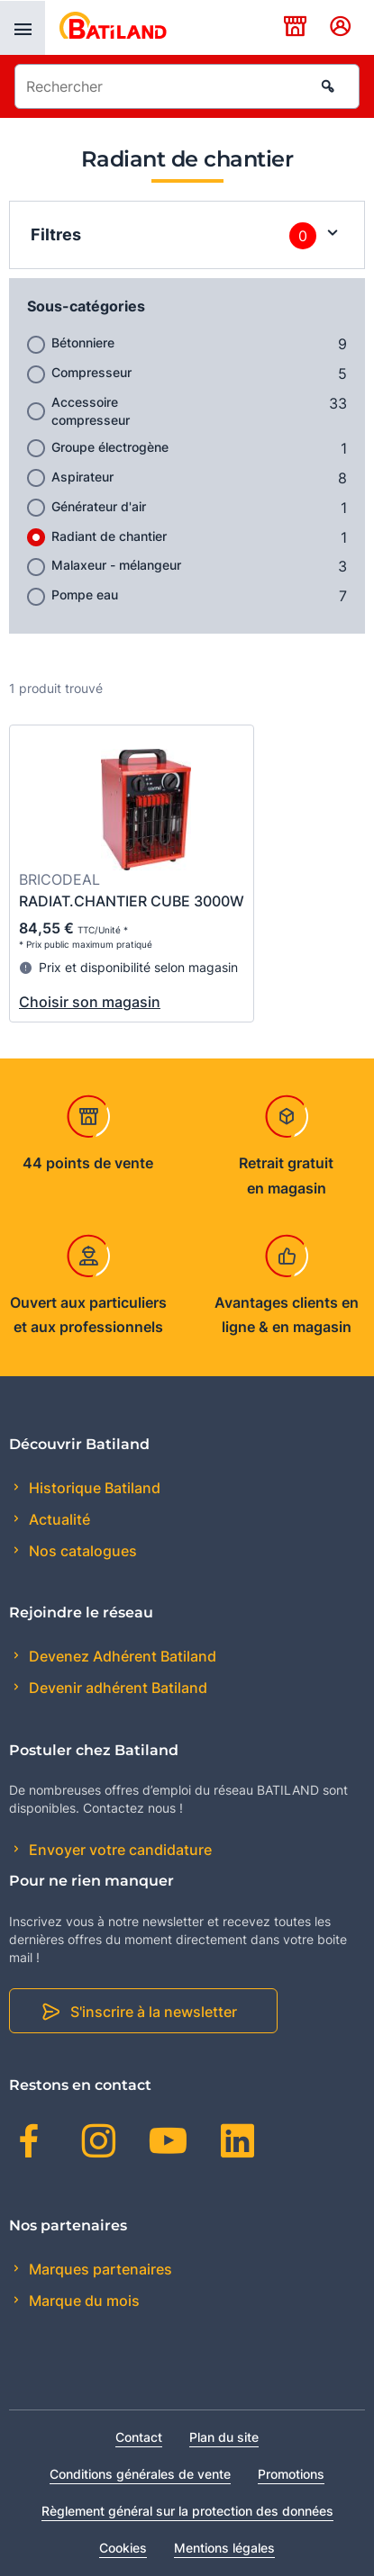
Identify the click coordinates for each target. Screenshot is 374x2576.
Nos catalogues (81, 1551)
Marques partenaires (98, 2269)
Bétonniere (82, 342)
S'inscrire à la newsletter (153, 2012)
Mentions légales (224, 2547)
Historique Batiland (92, 1488)
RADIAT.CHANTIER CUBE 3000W (131, 901)
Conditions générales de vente (140, 2473)
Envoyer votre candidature (118, 1850)
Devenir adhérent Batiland (116, 1688)
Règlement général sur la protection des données (187, 2510)
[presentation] (22, 28)
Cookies (123, 2547)
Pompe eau (84, 594)
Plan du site (224, 2437)
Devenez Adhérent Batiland (120, 1656)
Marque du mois (82, 2301)
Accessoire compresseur (90, 411)
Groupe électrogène (110, 447)
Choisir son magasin (89, 1002)
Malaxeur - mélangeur (116, 564)
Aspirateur (82, 476)
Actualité (57, 1519)
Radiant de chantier (109, 536)
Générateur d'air (98, 506)
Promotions (291, 2473)
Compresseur (91, 372)
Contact (138, 2437)
